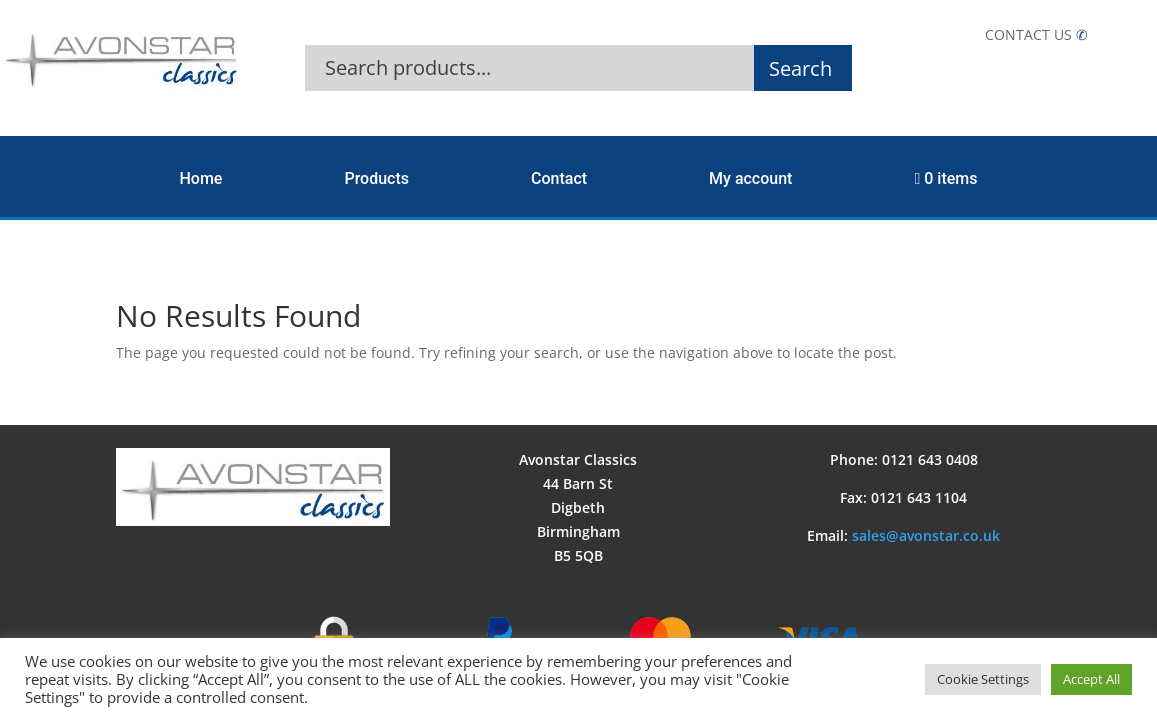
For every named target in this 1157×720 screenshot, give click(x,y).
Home (201, 178)
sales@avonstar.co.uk (926, 535)
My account (750, 178)
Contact (559, 178)
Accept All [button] (1091, 679)
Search (800, 68)
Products (376, 178)
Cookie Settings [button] (983, 679)
